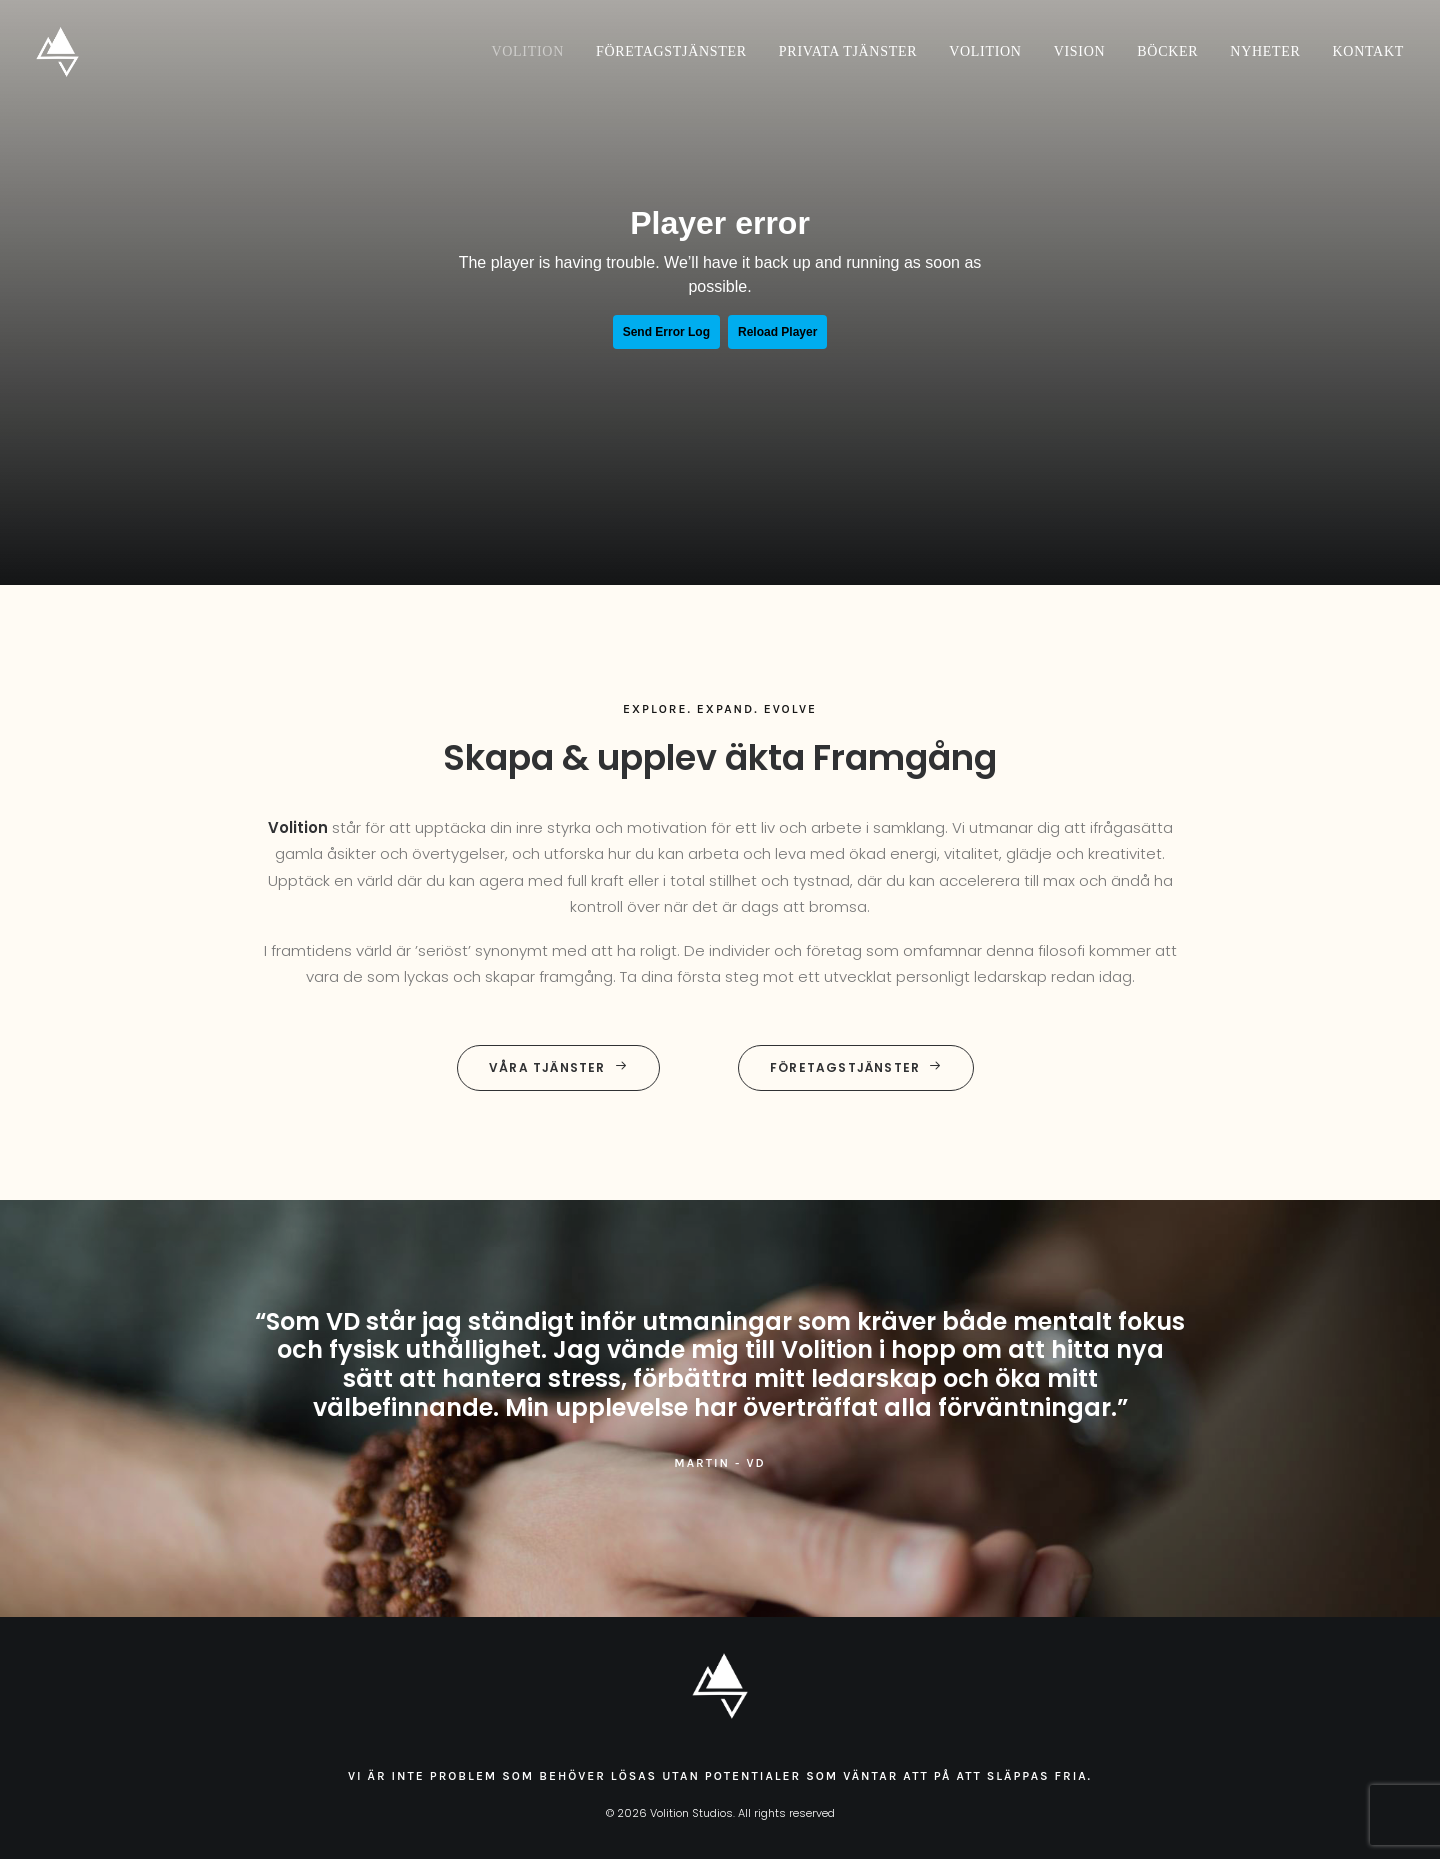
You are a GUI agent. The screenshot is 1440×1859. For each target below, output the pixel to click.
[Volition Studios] (57, 52)
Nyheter (1265, 51)
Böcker (1167, 51)
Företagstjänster (671, 51)
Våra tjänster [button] (558, 1067)
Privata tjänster (848, 51)
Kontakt (1368, 51)
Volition (528, 51)
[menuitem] (535, 52)
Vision (1080, 51)
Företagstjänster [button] (856, 1067)
